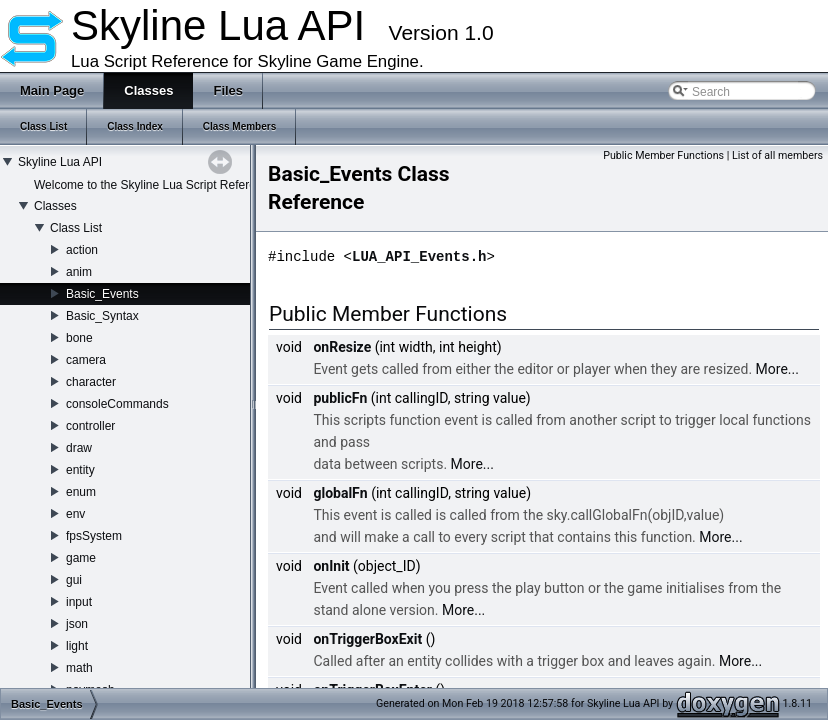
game (81, 558)
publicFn (340, 398)
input (79, 602)
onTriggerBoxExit (367, 639)
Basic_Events (102, 294)
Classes (55, 206)
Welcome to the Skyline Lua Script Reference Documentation (196, 185)
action (82, 250)
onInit (331, 566)
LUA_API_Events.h (419, 256)
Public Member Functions (663, 155)
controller (90, 426)
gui (74, 580)
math (79, 668)
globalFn (340, 493)
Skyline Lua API (60, 162)
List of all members (777, 155)
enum (81, 492)
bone (79, 338)
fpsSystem (94, 536)
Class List (76, 228)
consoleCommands (117, 404)
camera (86, 360)
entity (80, 470)
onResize (342, 347)
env (75, 514)
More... (777, 369)
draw (79, 448)
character (91, 382)
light (77, 646)
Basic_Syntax (102, 316)
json (77, 624)
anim (79, 272)
